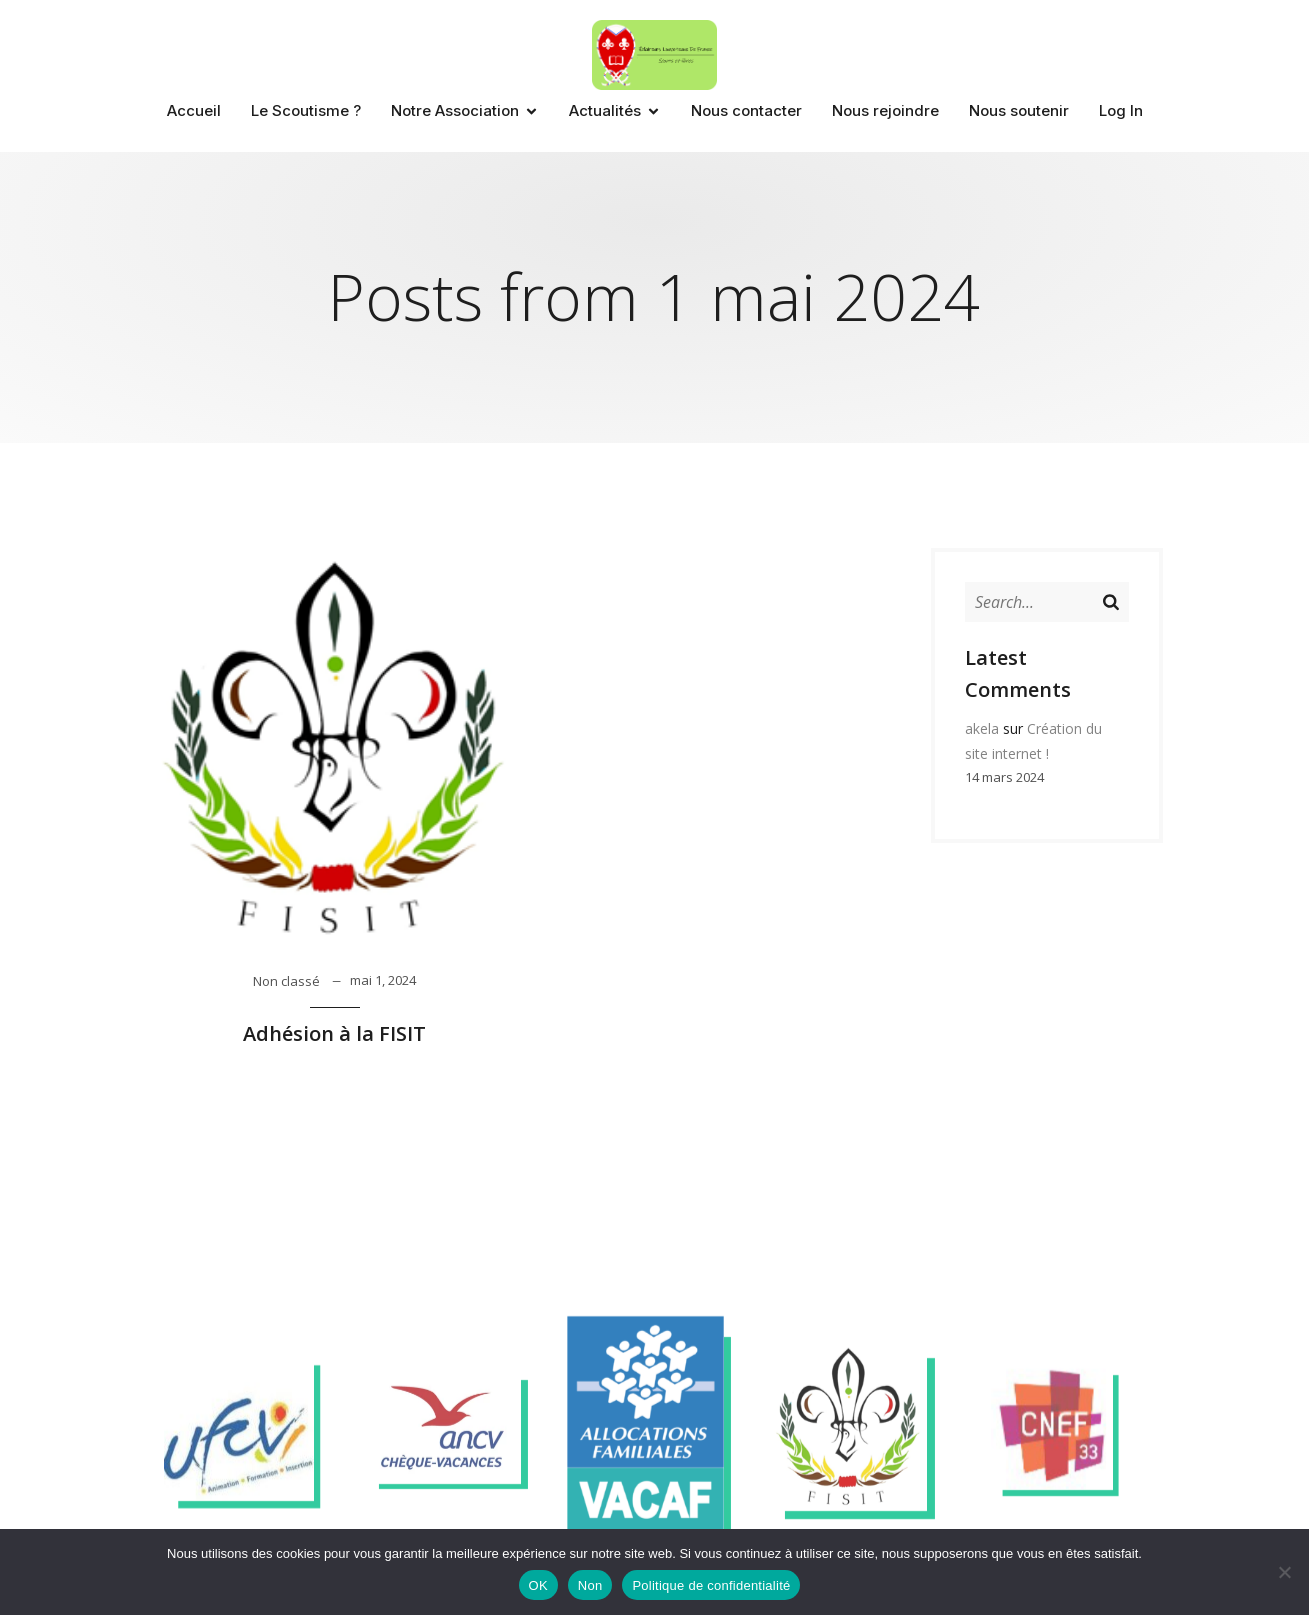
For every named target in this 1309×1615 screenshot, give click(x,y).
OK (538, 1585)
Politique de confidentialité (711, 1585)
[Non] (1284, 1572)
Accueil (194, 110)
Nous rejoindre (885, 110)
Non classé (286, 981)
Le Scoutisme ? (306, 110)
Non (590, 1585)
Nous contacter (746, 110)
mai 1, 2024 (383, 980)
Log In (1121, 110)
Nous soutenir (1019, 110)
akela (982, 728)
